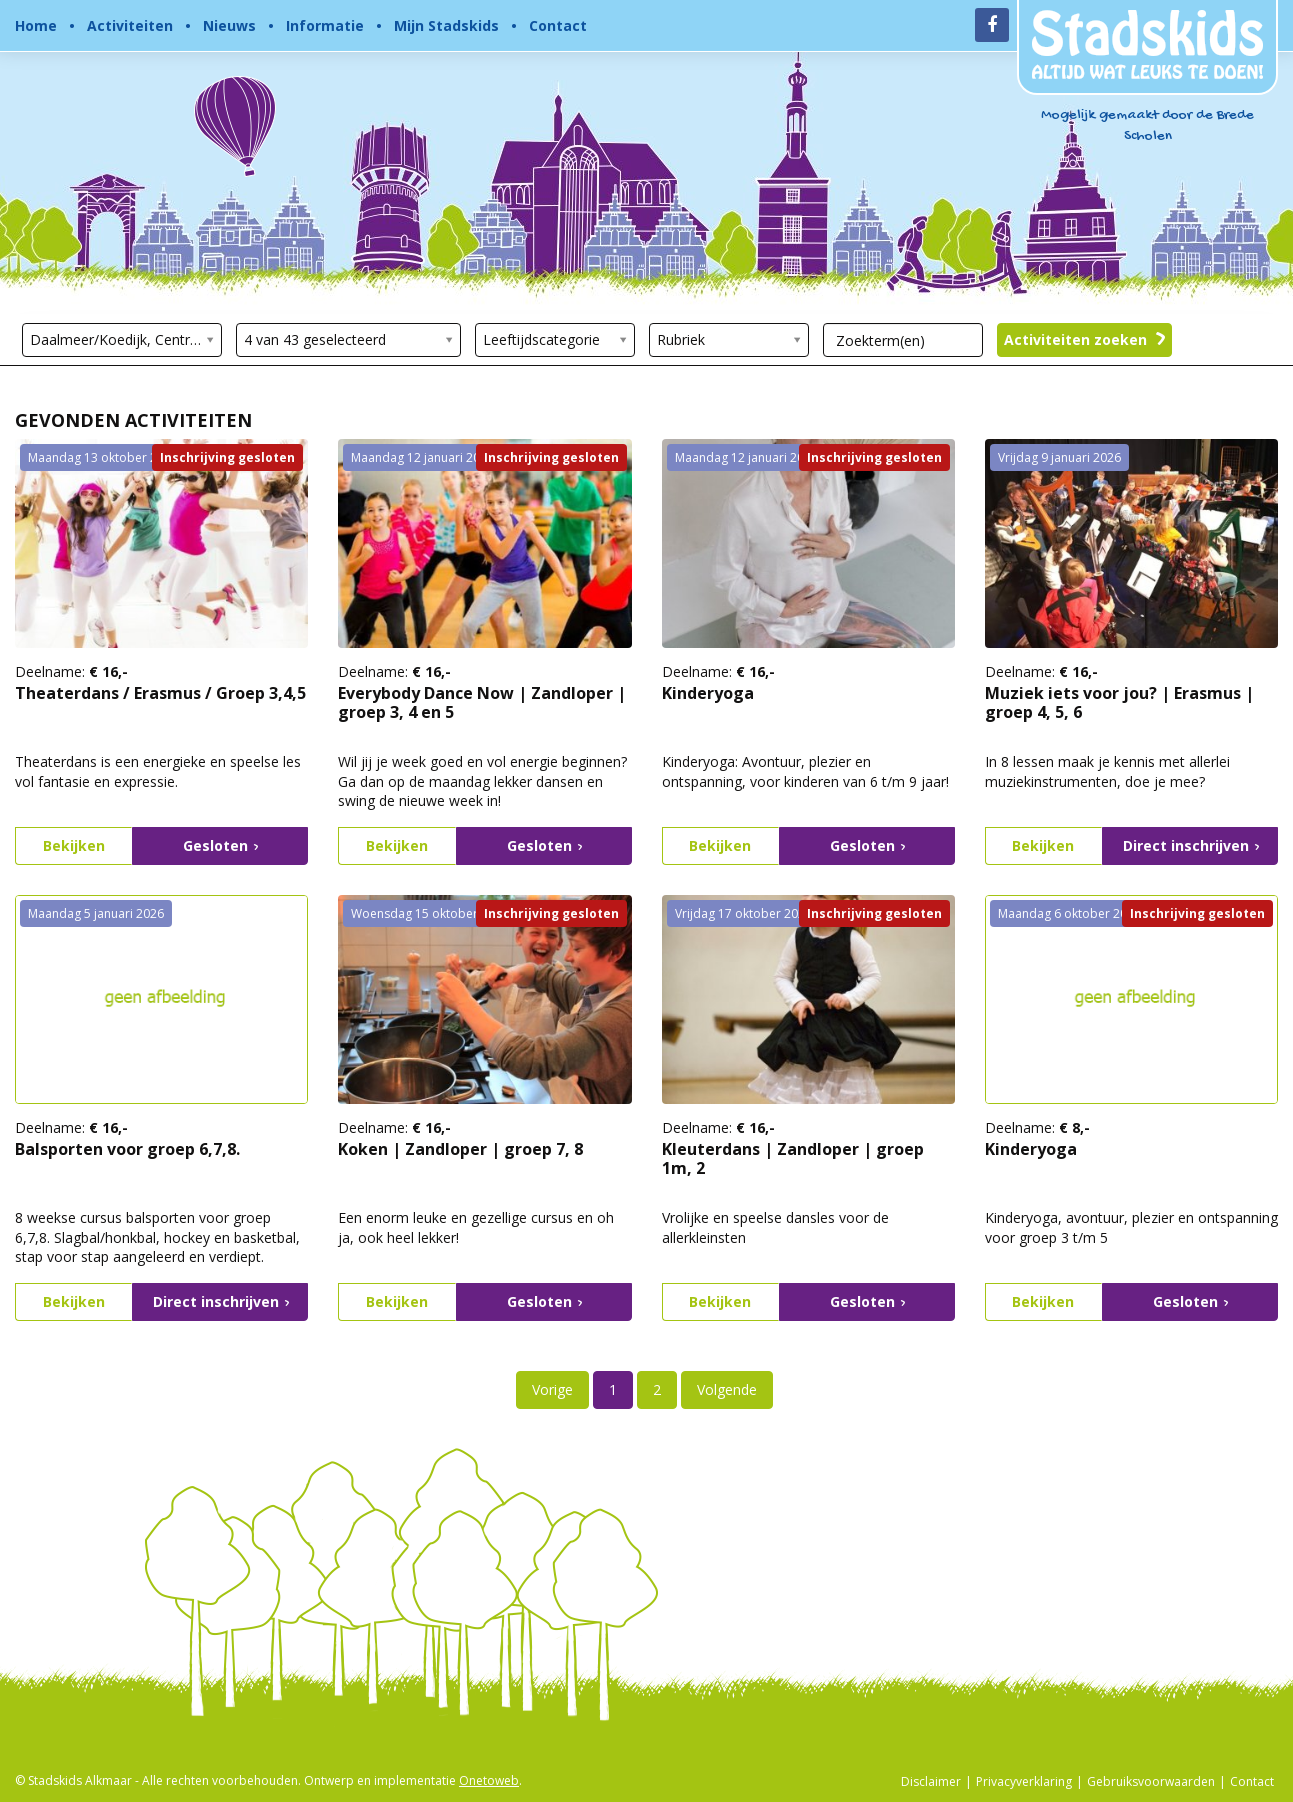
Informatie (325, 25)
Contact (558, 25)
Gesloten (221, 846)
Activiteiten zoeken (1085, 340)
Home (36, 25)
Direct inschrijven (1191, 846)
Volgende (727, 1389)
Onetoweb (489, 1780)
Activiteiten (130, 25)
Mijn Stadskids (446, 25)
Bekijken (74, 845)
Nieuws (229, 25)
